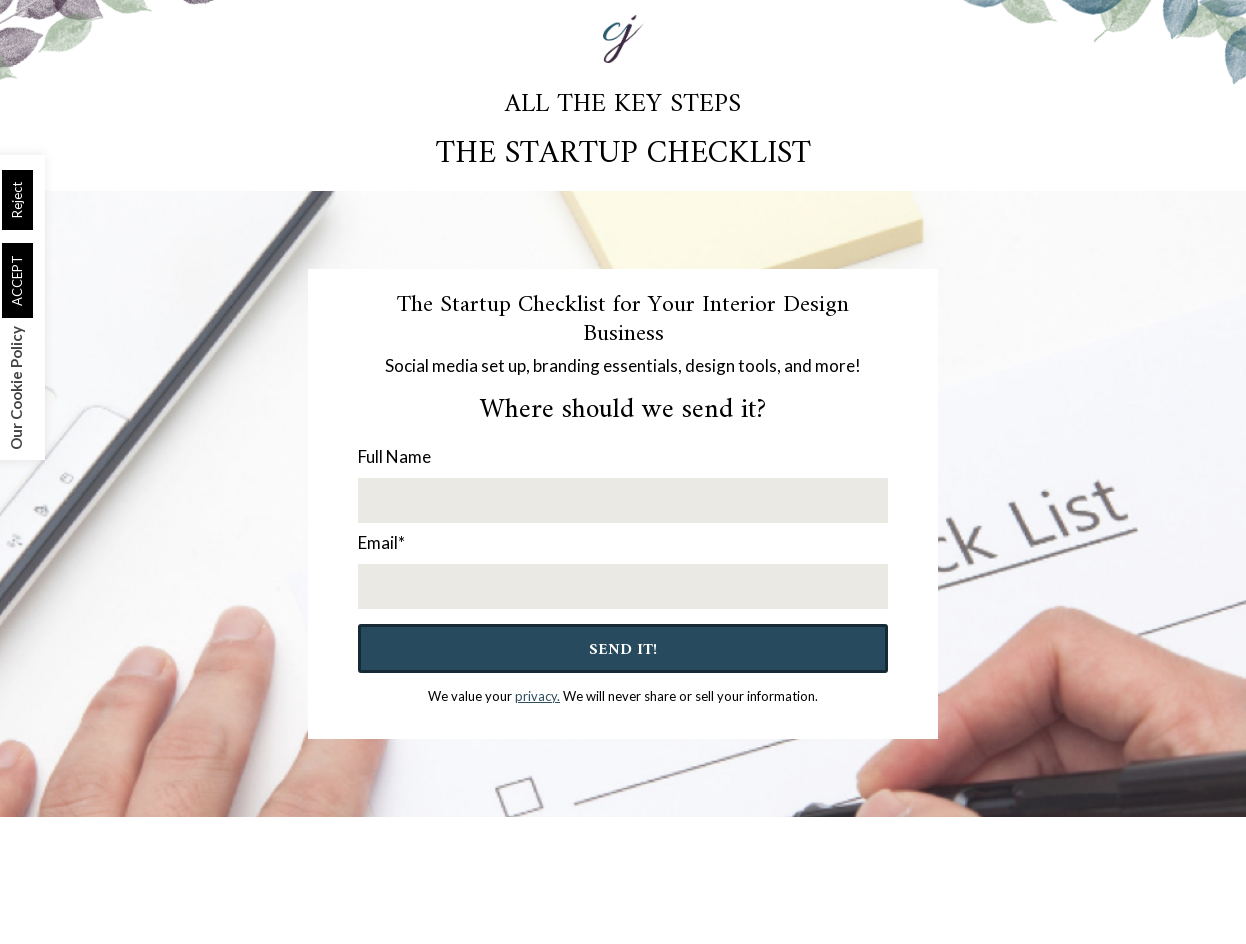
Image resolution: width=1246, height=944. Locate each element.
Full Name (394, 456)
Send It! (623, 650)
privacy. (537, 696)
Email (381, 542)
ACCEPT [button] (17, 280)
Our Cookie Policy (16, 388)
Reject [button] (17, 200)
